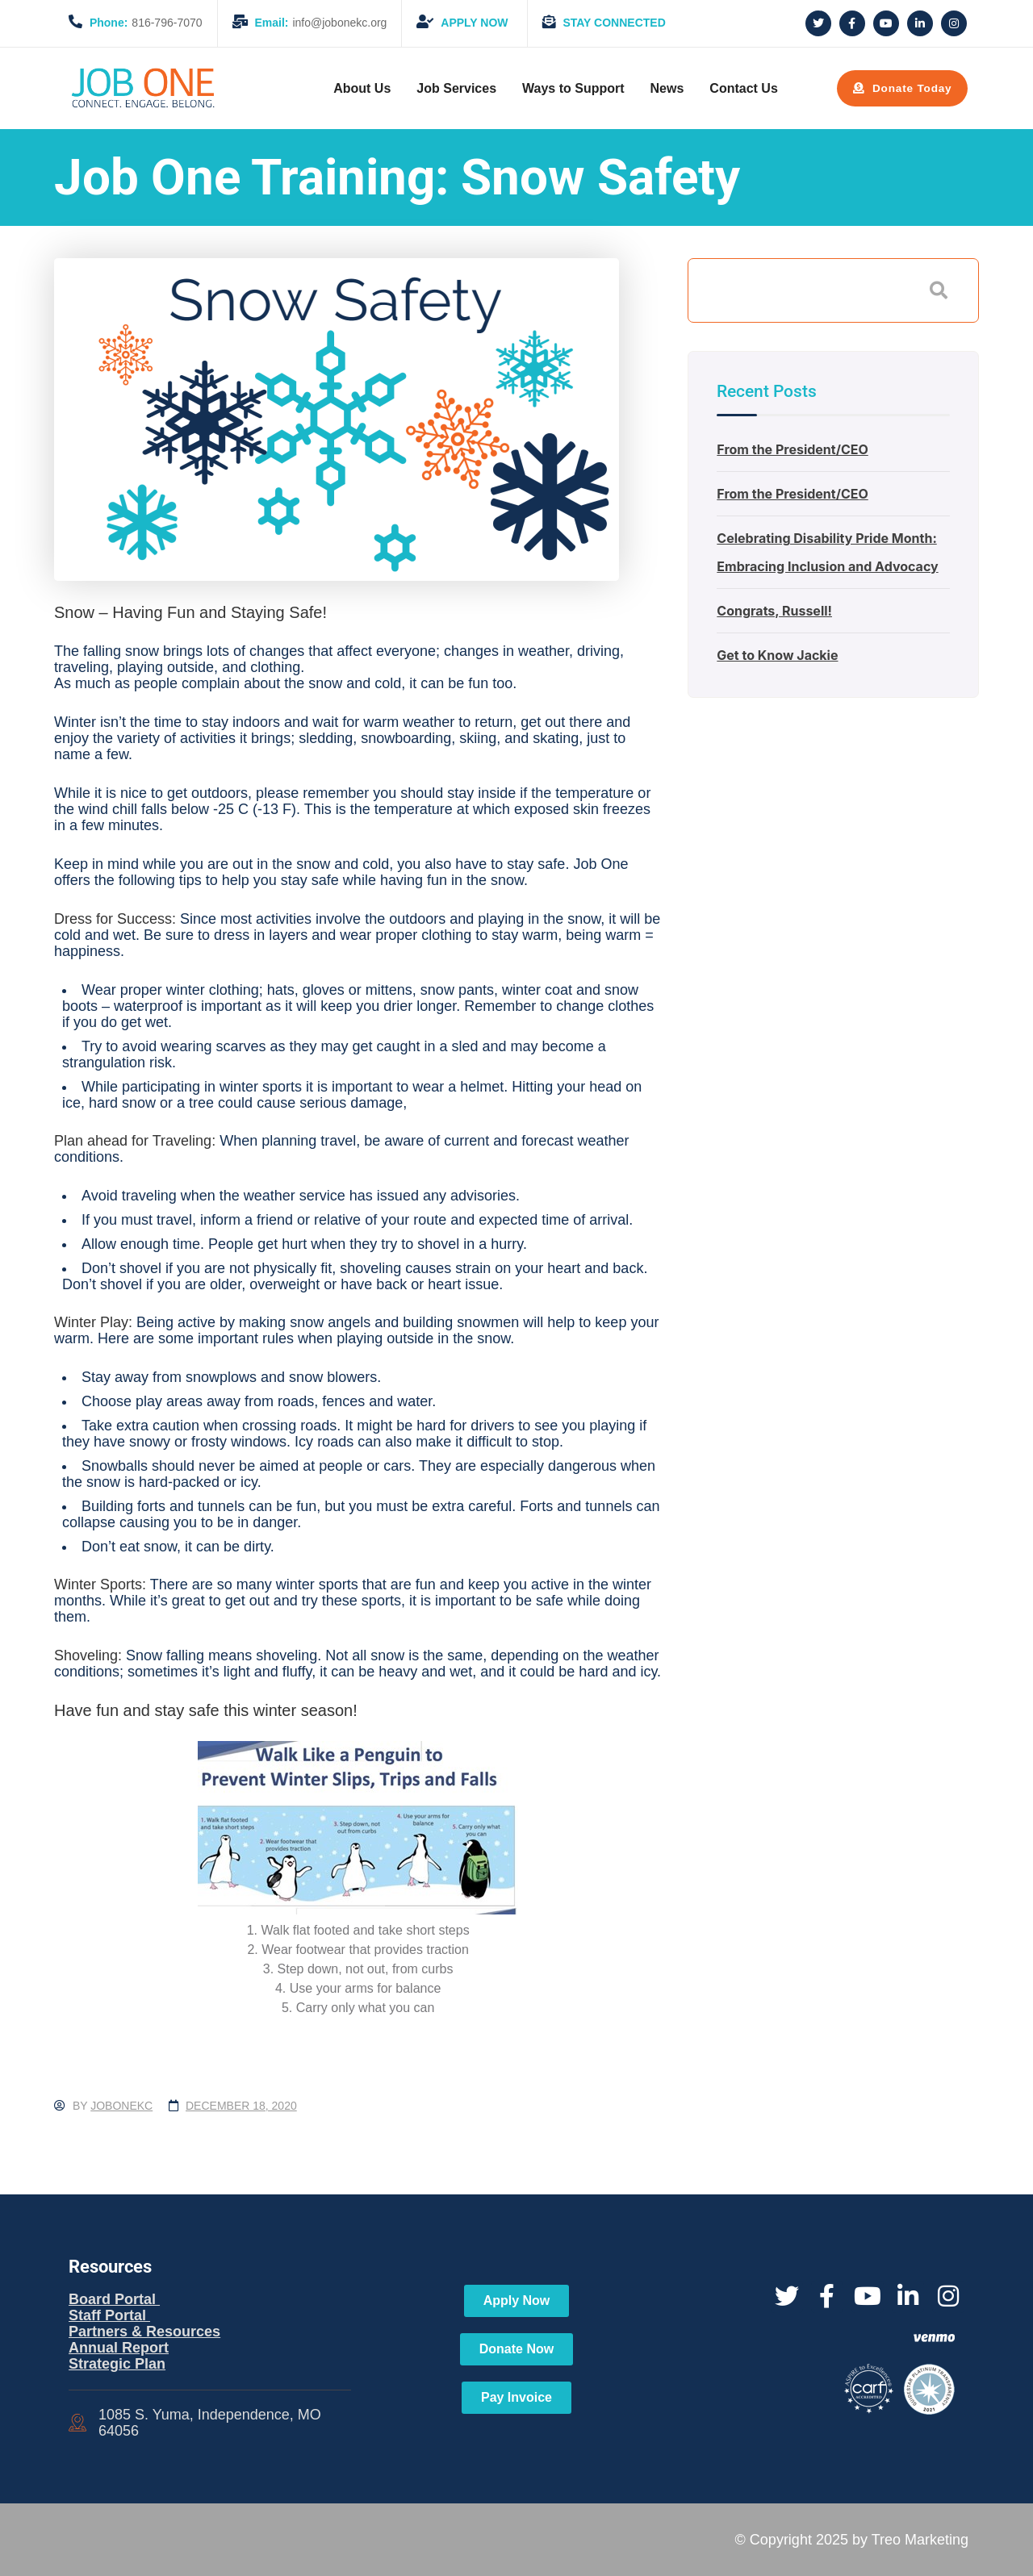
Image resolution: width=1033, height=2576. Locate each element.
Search (938, 290)
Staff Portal (109, 2315)
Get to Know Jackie (777, 655)
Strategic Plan (117, 2364)
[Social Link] (818, 23)
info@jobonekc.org (309, 23)
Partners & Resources (144, 2331)
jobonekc (121, 2105)
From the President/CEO (792, 449)
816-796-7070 (136, 23)
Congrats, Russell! (774, 611)
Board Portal (114, 2299)
